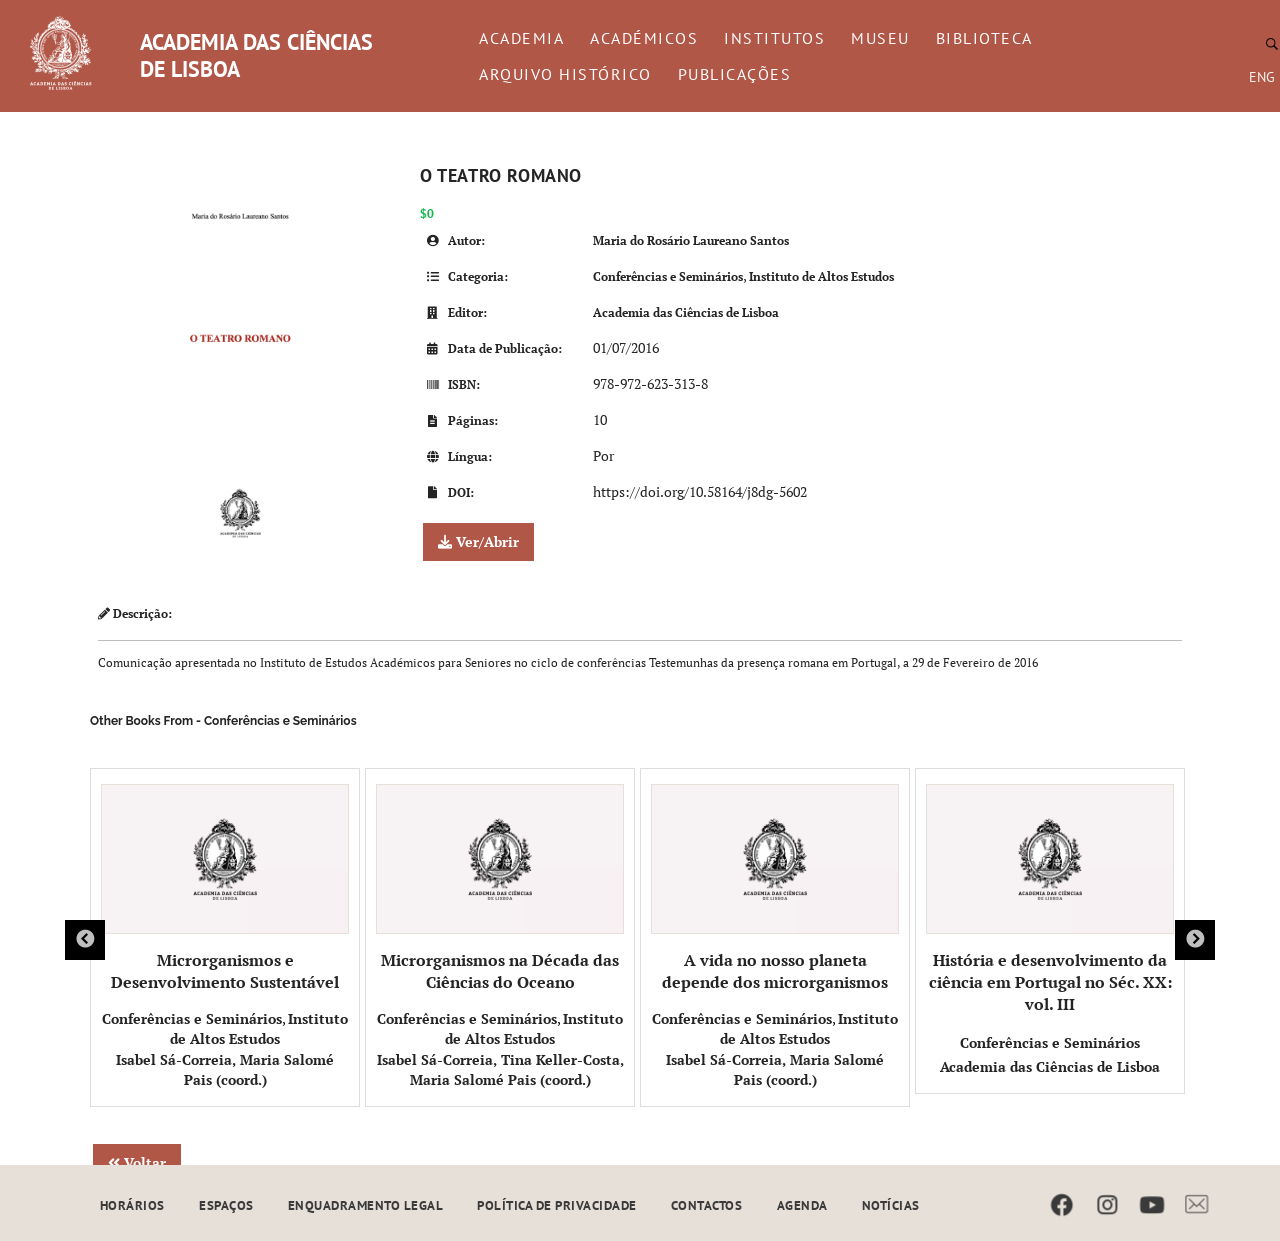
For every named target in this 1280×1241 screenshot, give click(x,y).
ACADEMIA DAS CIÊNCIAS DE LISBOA (256, 55)
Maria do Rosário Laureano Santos (691, 240)
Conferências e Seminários (668, 276)
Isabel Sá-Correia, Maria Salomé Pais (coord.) (225, 1069)
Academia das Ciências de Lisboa (686, 312)
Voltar (137, 1162)
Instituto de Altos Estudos (821, 276)
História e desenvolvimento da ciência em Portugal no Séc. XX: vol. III (1050, 899)
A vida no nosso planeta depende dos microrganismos (775, 888)
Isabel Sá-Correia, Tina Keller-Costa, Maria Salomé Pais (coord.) (500, 1069)
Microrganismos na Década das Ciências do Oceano (500, 888)
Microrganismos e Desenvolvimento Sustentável (225, 888)
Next (1195, 940)
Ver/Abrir (478, 541)
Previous (85, 940)
